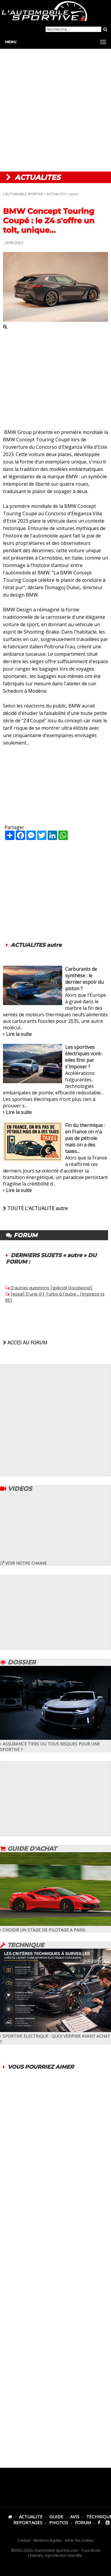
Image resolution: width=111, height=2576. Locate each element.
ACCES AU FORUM (25, 1342)
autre (74, 194)
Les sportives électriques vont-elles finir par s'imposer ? (83, 1057)
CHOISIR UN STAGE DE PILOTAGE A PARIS (55, 1927)
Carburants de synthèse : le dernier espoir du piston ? (84, 979)
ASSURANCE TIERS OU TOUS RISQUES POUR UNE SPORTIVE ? (55, 1743)
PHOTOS (58, 2522)
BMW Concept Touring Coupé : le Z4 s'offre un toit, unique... (48, 220)
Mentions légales (47, 2540)
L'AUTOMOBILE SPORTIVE (23, 194)
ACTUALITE (31, 2517)
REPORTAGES (27, 2522)
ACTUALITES (56, 194)
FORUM (83, 2522)
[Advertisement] (55, 110)
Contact (23, 2540)
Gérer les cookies (79, 2540)
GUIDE (56, 2517)
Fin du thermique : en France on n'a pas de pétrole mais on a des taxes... (85, 1138)
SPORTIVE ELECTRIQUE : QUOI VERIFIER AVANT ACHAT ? (55, 2036)
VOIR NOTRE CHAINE (23, 1563)
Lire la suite (19, 1034)
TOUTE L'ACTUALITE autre (35, 1208)
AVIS (74, 2517)
